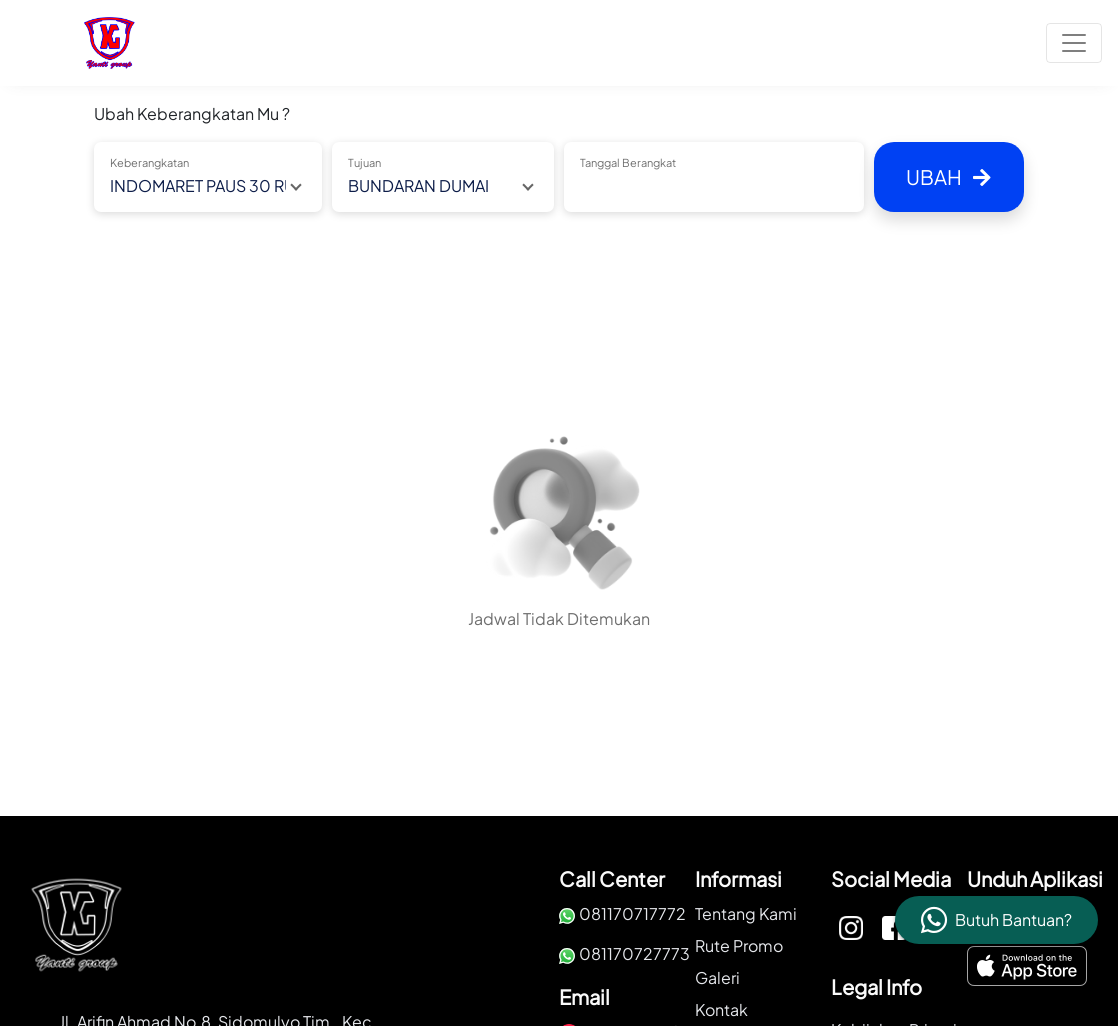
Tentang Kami (746, 913)
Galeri (717, 977)
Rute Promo (739, 945)
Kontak (721, 1009)
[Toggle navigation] (1074, 43)
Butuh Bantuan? (1013, 919)
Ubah (948, 176)
